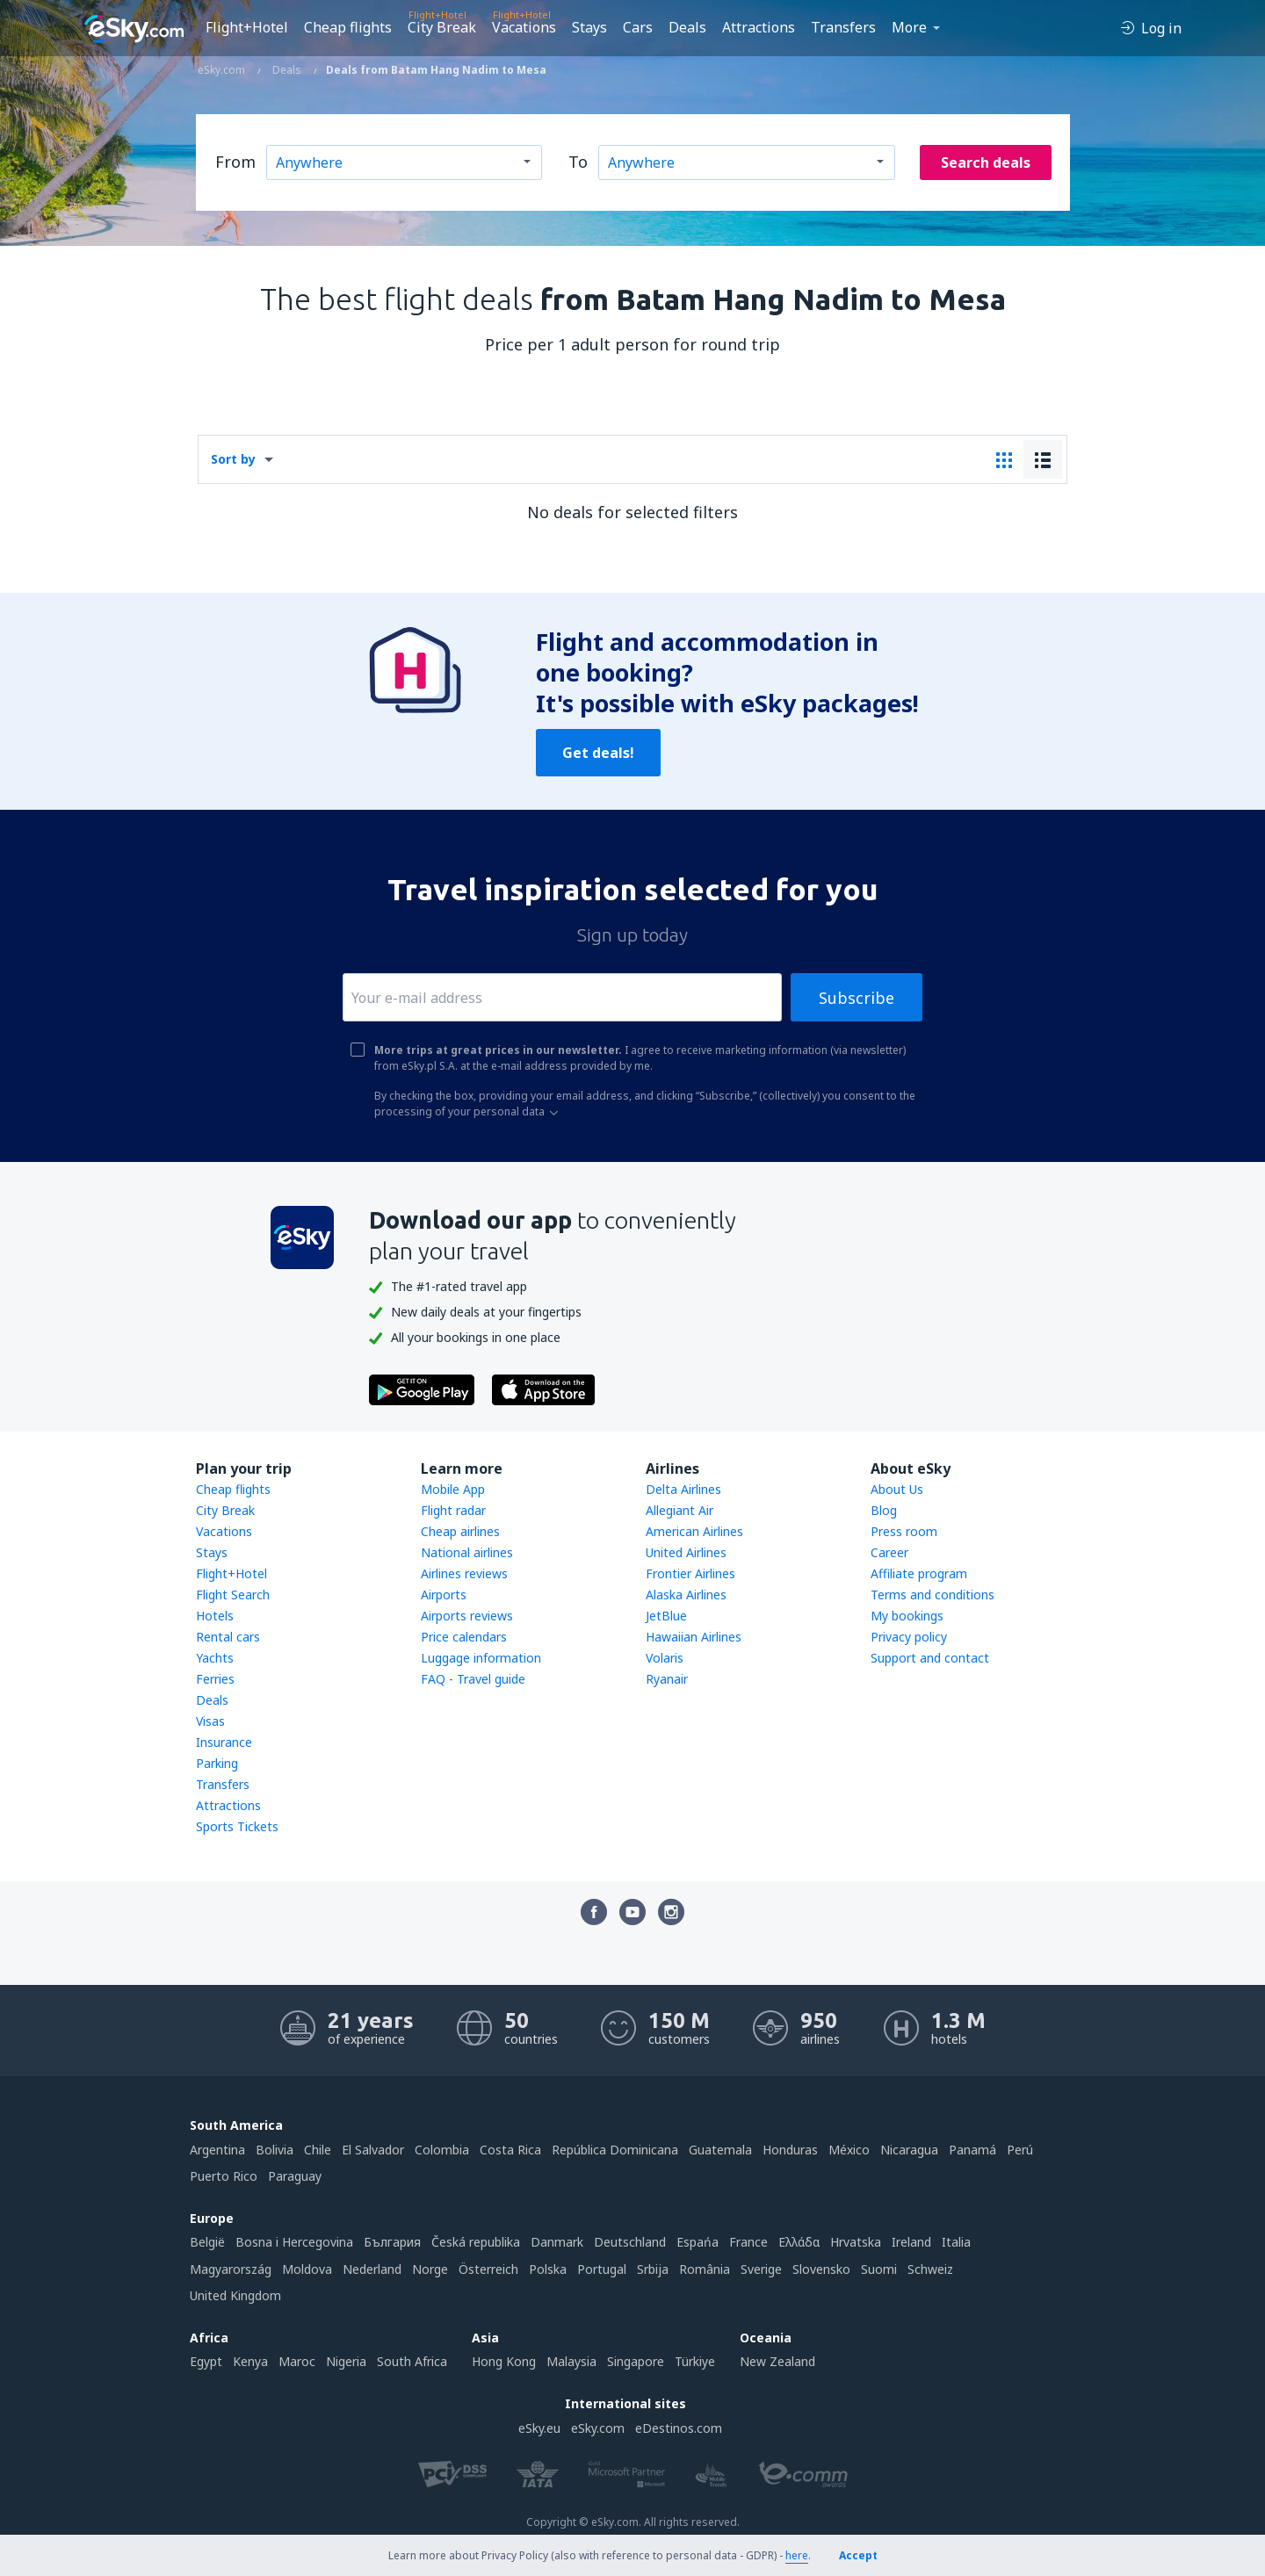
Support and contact (930, 1657)
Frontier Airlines (690, 1573)
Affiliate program (919, 1573)
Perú (1020, 2149)
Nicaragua (909, 2149)
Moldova (307, 2269)
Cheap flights (348, 27)
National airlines (467, 1552)
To (578, 161)
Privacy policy (909, 1636)
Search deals (985, 162)
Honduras (790, 2149)
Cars (638, 27)
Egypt (206, 2361)
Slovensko (821, 2269)
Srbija (653, 2269)
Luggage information (481, 1657)
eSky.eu (539, 2428)
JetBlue (666, 1615)
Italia (956, 2241)
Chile (317, 2149)
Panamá (972, 2149)
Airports (443, 1594)
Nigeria (346, 2361)
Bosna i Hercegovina (294, 2241)
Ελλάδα (799, 2241)
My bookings (907, 1615)
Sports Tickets (237, 1826)
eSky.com (598, 2428)
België (207, 2241)
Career (889, 1552)
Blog (884, 1510)
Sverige (761, 2269)
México (849, 2149)
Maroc (296, 2361)
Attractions (758, 27)
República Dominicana (615, 2149)
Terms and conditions (932, 1594)
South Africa (412, 2361)
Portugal (601, 2269)
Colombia (442, 2149)
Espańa (697, 2241)
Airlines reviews (464, 1573)
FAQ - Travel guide (473, 1678)
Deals (687, 27)
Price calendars (464, 1636)
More (909, 27)
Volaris (664, 1657)
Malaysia (571, 2361)
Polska (548, 2269)
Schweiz (930, 2269)
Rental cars (228, 1636)
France (748, 2241)
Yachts (215, 1657)
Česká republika (475, 2241)
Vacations (524, 27)
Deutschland (630, 2241)
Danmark (557, 2241)
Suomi (879, 2269)
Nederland (372, 2269)
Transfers (843, 27)
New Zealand (777, 2361)
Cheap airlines (460, 1531)
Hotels (215, 1615)
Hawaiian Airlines (693, 1636)
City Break (442, 27)
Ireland (911, 2241)
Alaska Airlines (686, 1594)
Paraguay (295, 2176)
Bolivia (274, 2149)
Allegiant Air (679, 1510)
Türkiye (695, 2361)
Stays (589, 27)
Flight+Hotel (247, 27)
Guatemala (720, 2149)
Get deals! (598, 752)
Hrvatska (855, 2241)
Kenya (250, 2361)
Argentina (217, 2149)
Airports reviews (467, 1615)
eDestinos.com (678, 2428)
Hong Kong (504, 2361)
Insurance (224, 1742)
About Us (897, 1489)
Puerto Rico (223, 2176)
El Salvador (373, 2149)
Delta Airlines (683, 1489)
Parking (217, 1763)
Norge (430, 2269)
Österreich (488, 2269)
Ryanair (667, 1678)
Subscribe (856, 997)
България (392, 2241)
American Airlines (694, 1531)
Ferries (215, 1678)
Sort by (233, 459)
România (704, 2269)
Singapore (635, 2361)
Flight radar (453, 1510)
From (235, 161)
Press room (904, 1531)
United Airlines (686, 1552)
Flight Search (233, 1594)
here (796, 2555)
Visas (210, 1721)
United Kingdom (235, 2295)
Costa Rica (510, 2149)
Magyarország (230, 2269)
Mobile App (453, 1489)
